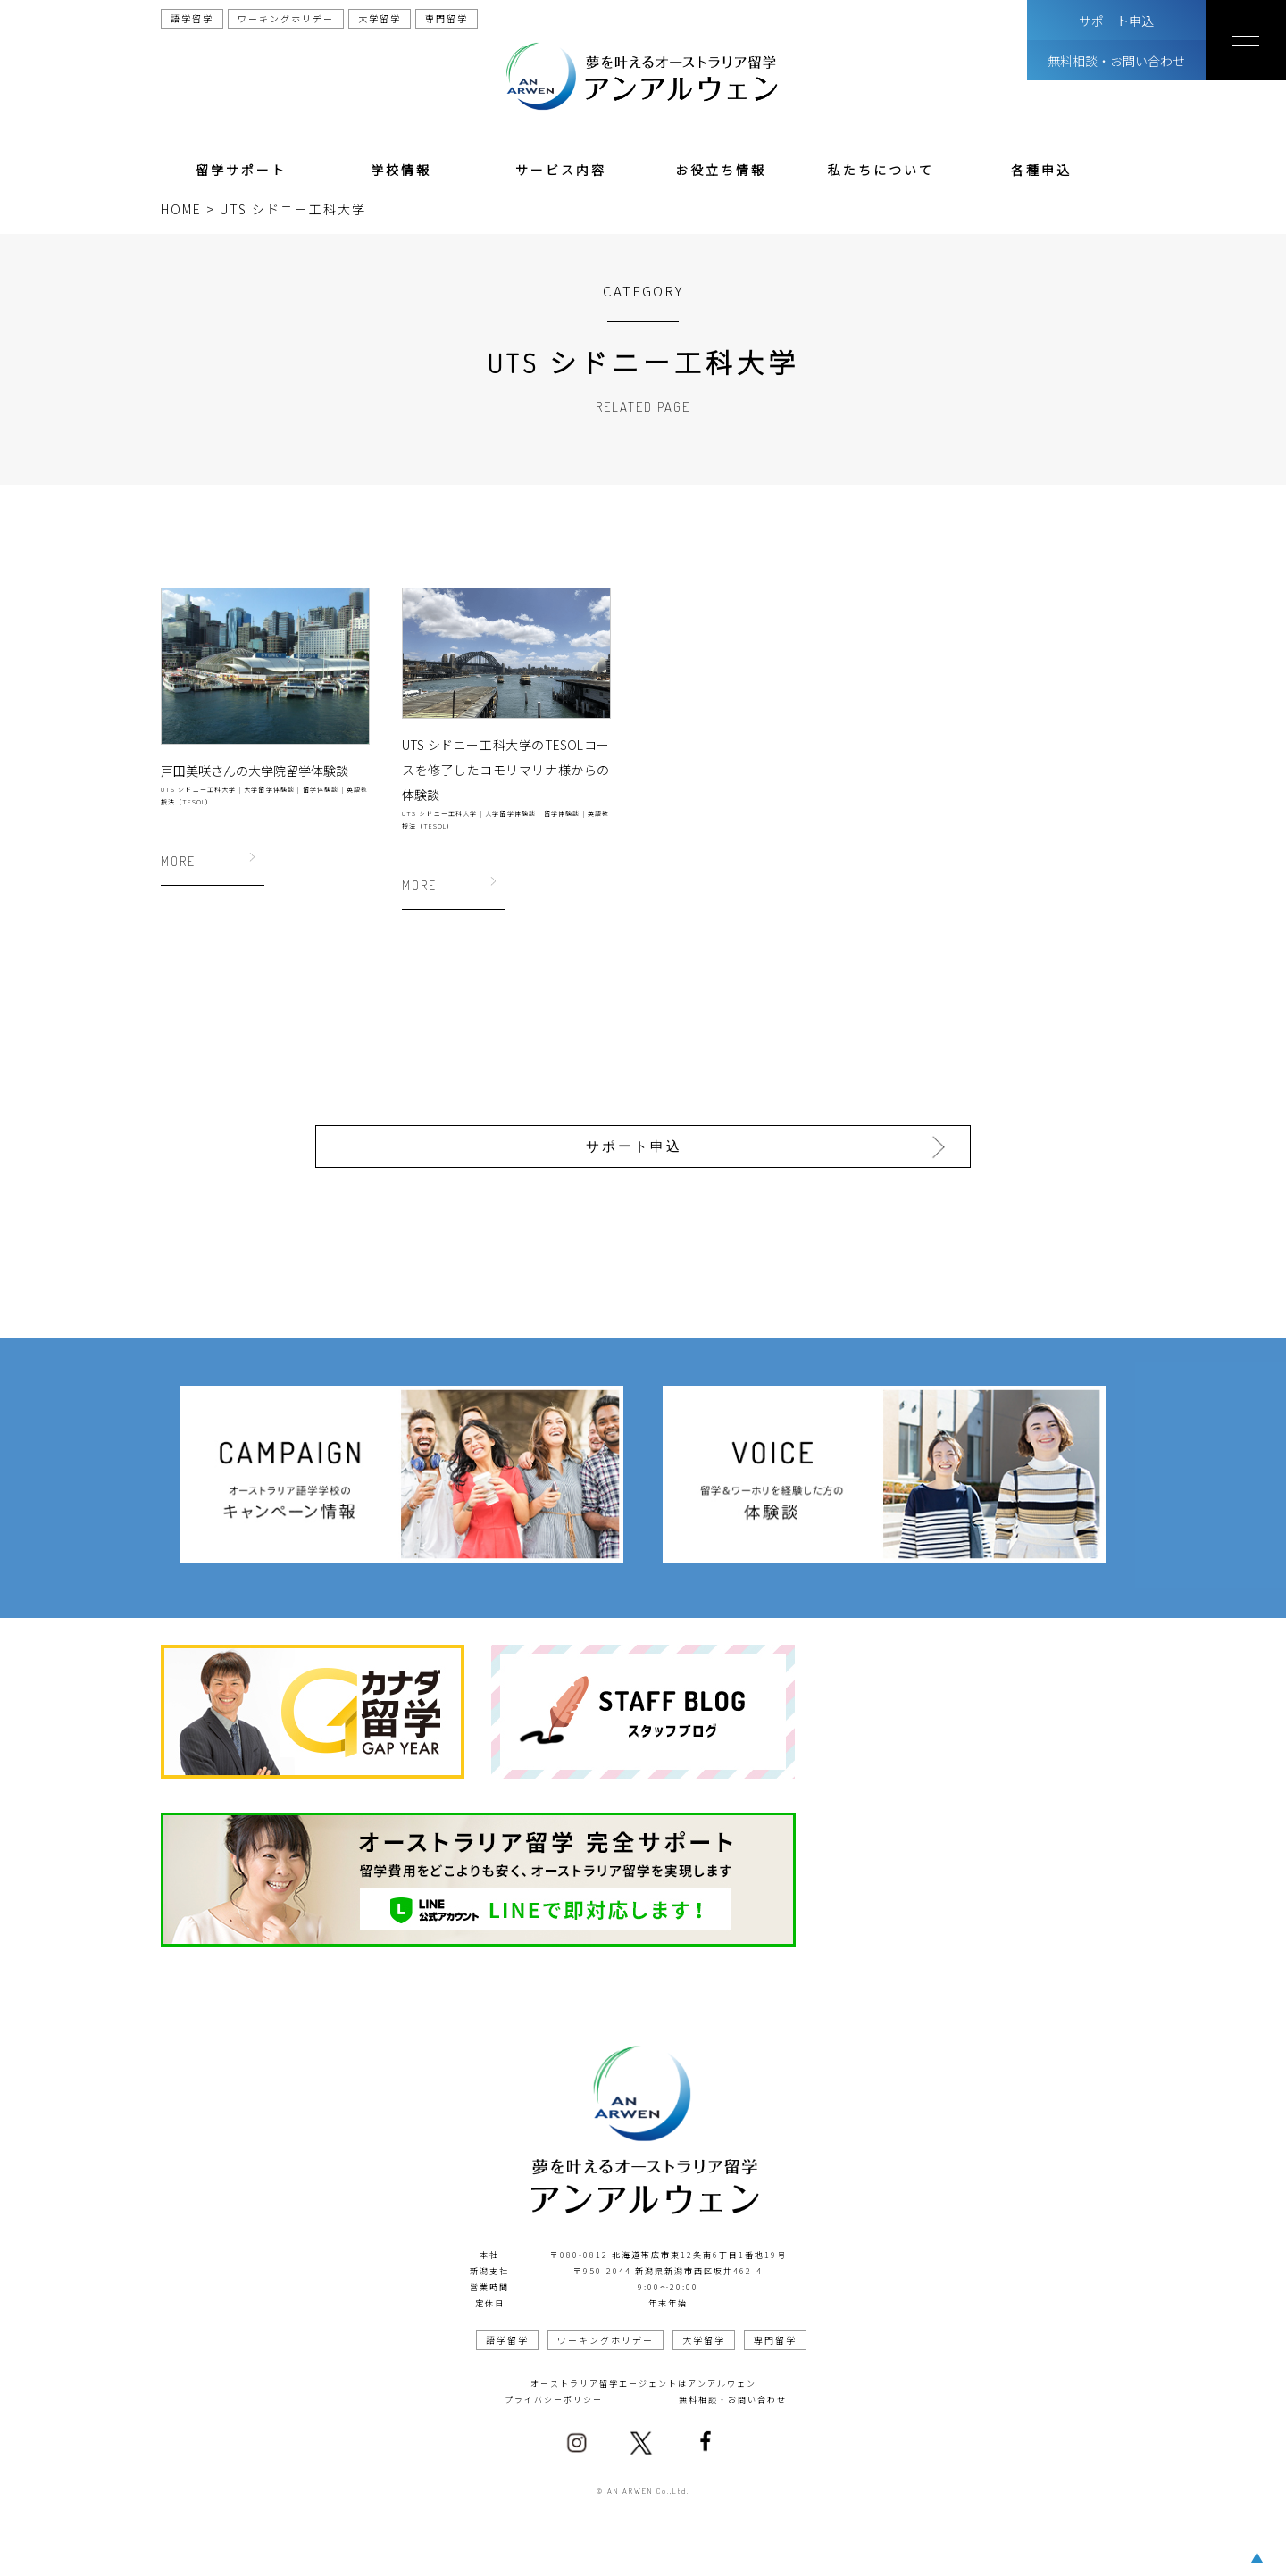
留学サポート (241, 170)
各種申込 (1041, 170)
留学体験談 (321, 789)
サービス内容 (560, 170)
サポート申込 (1116, 20)
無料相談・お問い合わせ (1116, 61)
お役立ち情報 (720, 170)
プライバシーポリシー (554, 2394)
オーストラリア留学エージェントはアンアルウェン (643, 2378)
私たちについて (881, 170)
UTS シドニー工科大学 (199, 789)
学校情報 (401, 170)
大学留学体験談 (269, 789)
